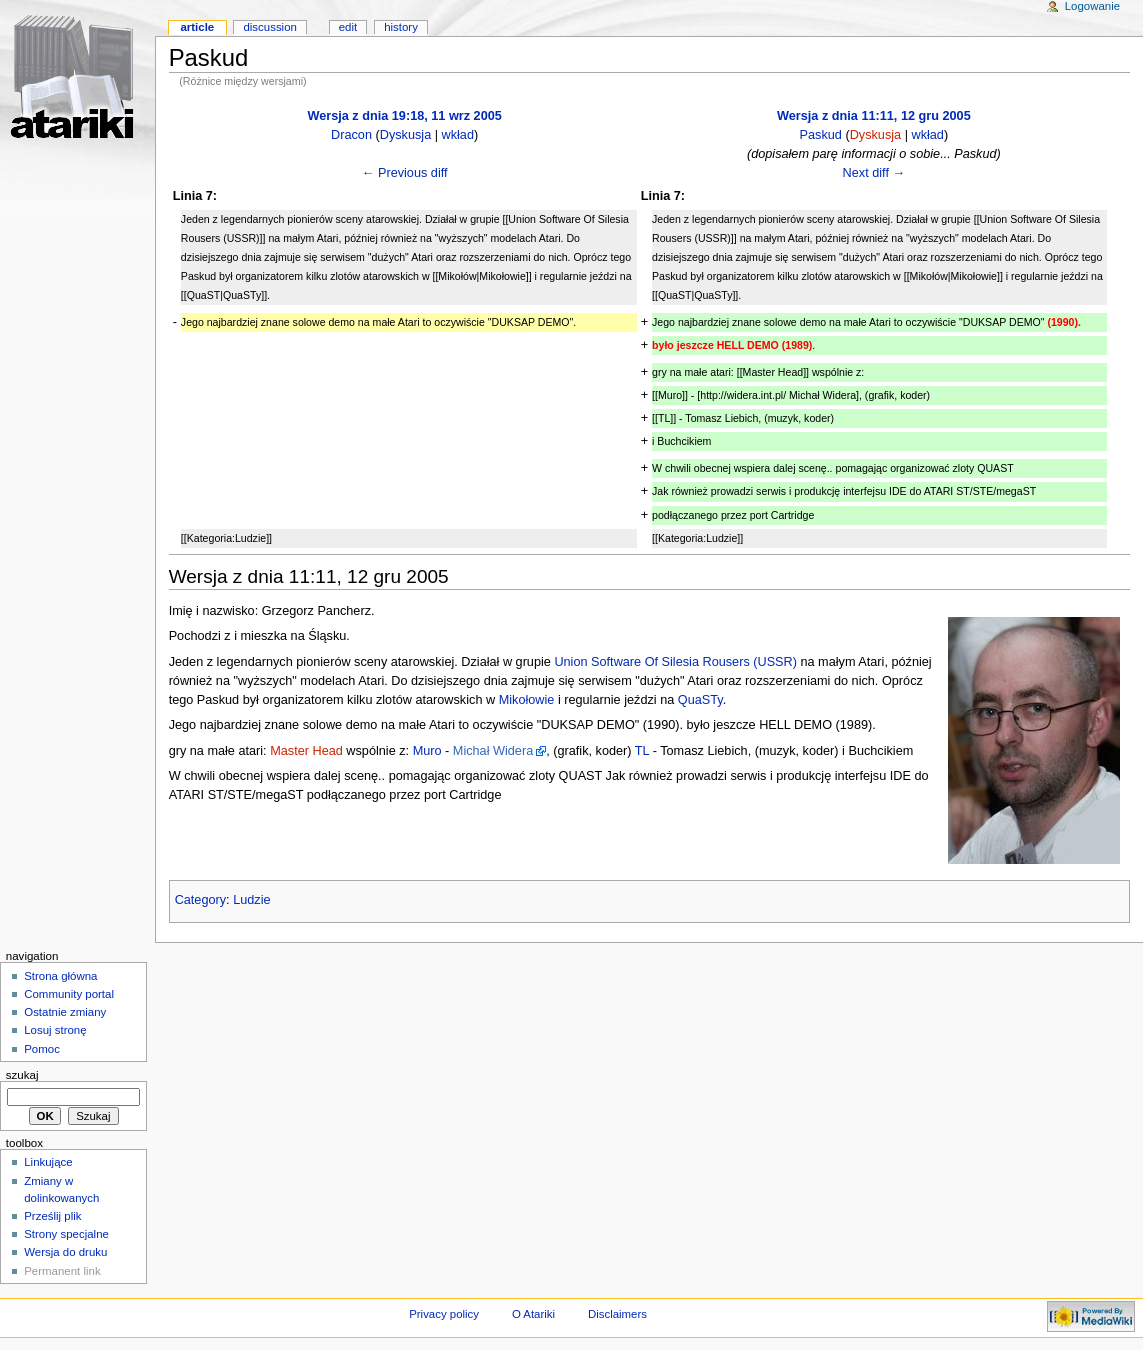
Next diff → (874, 173)
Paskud (821, 135)
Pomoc (42, 1049)
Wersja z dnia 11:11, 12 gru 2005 (874, 116)
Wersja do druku (65, 1252)
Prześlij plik (52, 1216)
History (401, 27)
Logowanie (1092, 6)
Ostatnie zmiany (65, 1012)
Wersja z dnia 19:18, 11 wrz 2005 (404, 116)
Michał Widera (493, 751)
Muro (427, 751)
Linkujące (48, 1162)
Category (200, 900)
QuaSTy (700, 700)
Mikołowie (527, 700)
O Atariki (533, 1314)
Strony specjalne (66, 1234)
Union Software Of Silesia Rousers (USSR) (675, 662)
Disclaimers (617, 1314)
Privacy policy (444, 1314)
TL (642, 751)
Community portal (69, 994)
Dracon (351, 135)
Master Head (306, 751)
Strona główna (60, 976)
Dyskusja (405, 135)
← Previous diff (405, 173)
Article (197, 27)
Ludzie (251, 900)
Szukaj (22, 1075)
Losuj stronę (55, 1030)
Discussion (269, 27)
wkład (458, 135)
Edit (348, 27)
